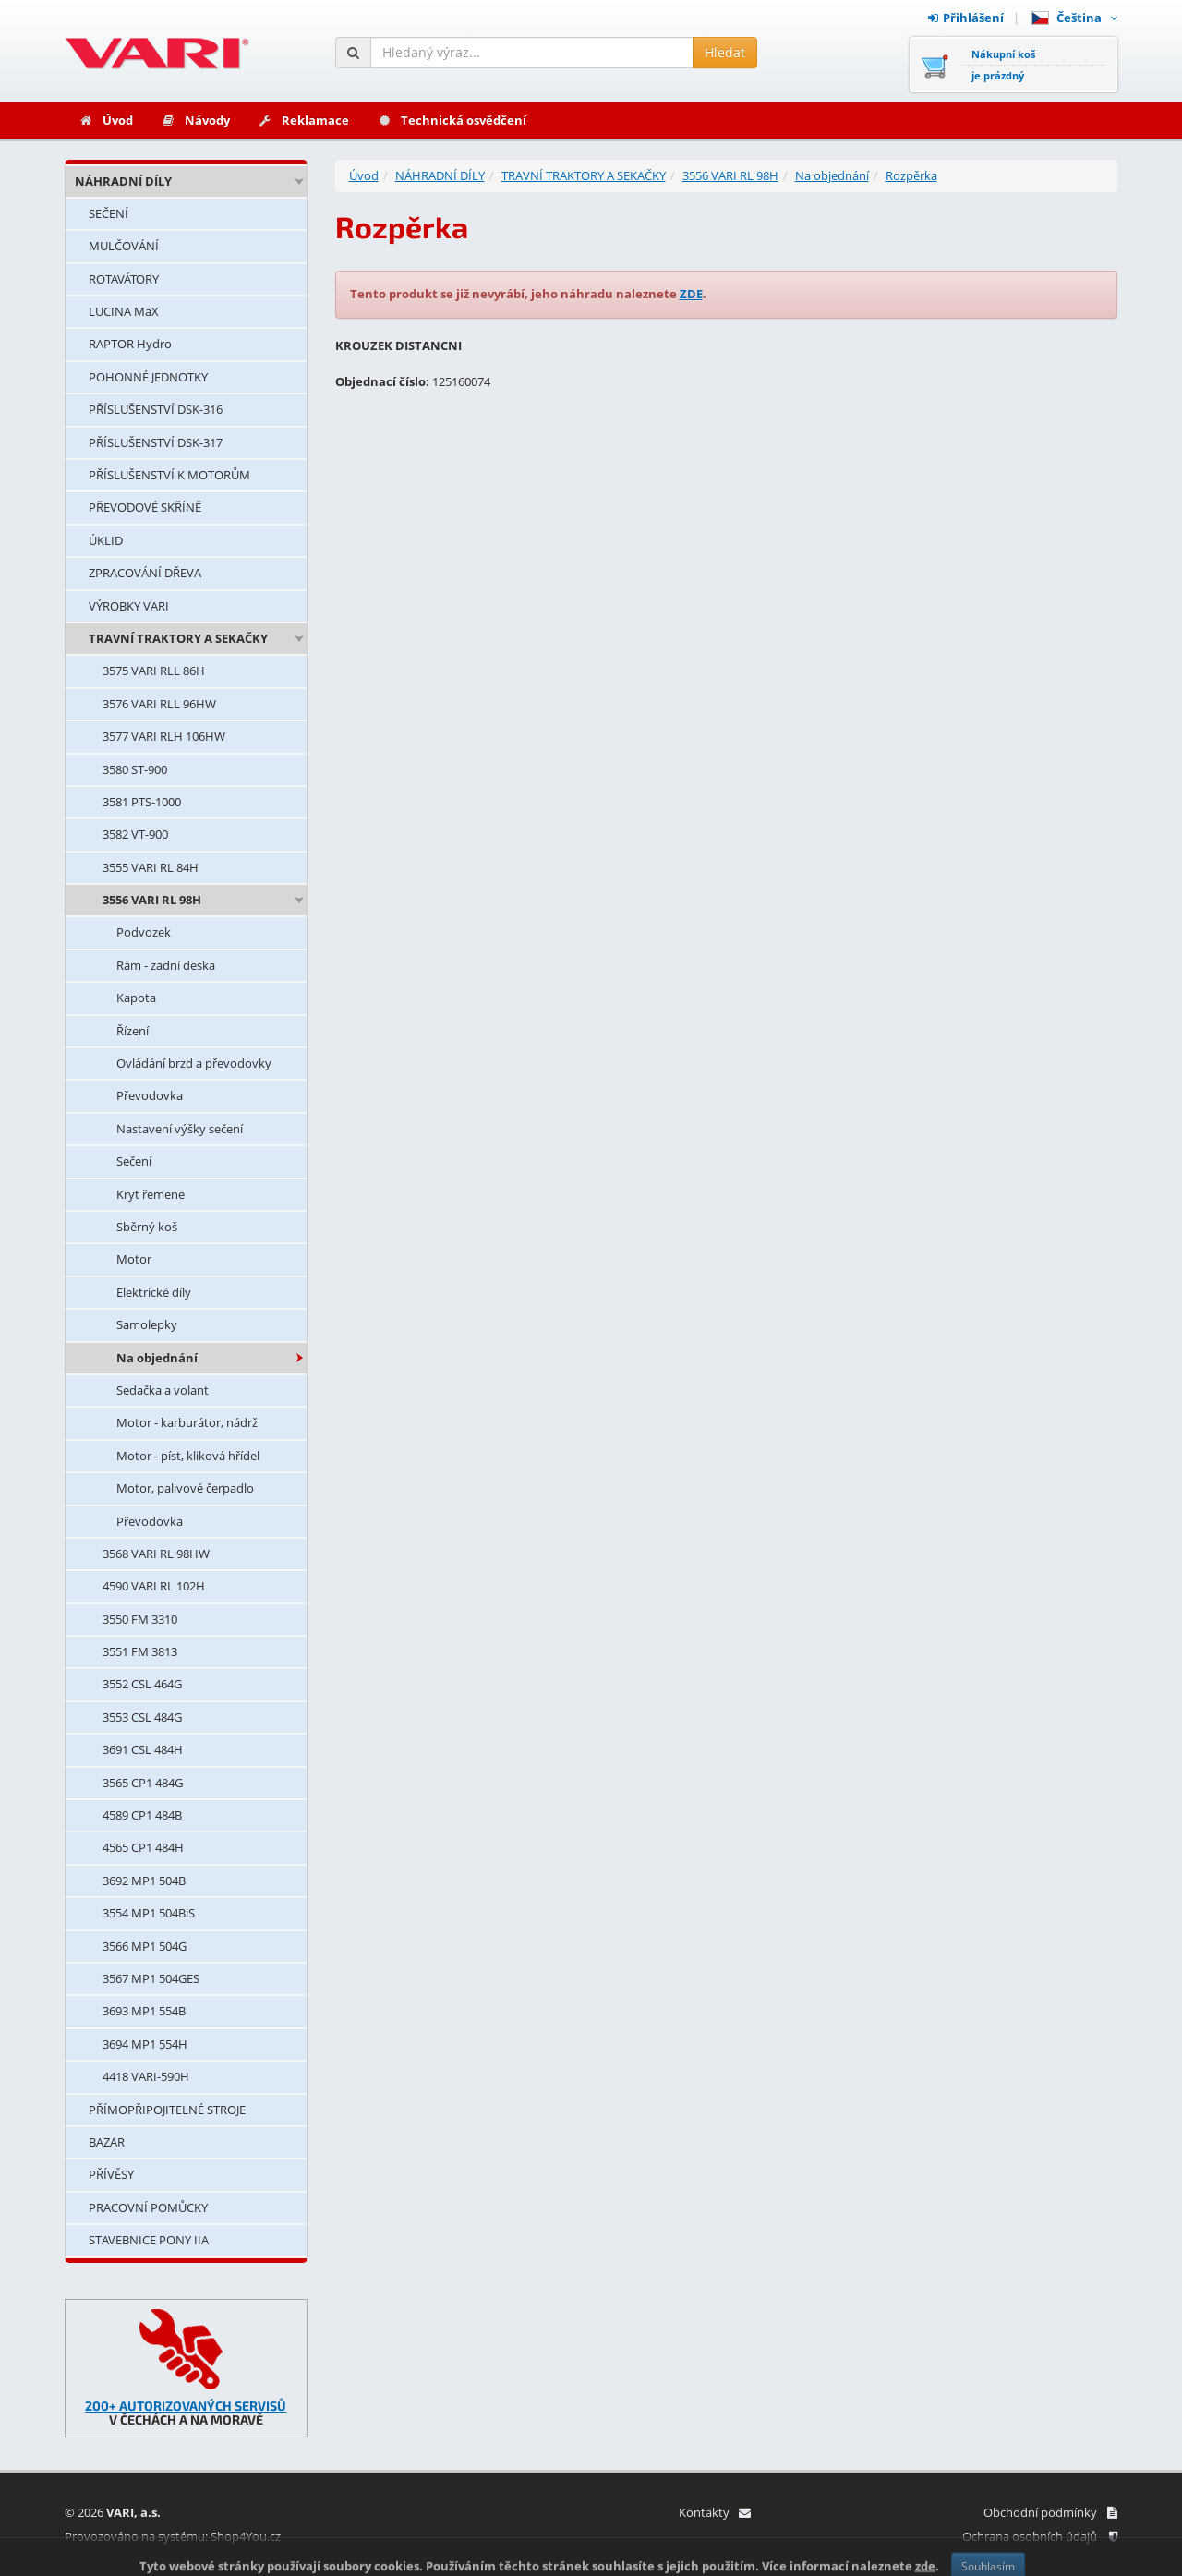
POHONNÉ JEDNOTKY (148, 377)
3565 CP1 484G (143, 1782)
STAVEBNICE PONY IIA (149, 2239)
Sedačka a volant (162, 1390)
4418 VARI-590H (146, 2076)
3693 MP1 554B (144, 2010)
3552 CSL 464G (142, 1683)
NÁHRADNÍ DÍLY (123, 181)
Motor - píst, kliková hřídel (187, 1455)
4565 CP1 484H (143, 1847)
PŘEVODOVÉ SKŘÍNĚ (145, 507)
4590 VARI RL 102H (154, 1586)
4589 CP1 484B (142, 1815)
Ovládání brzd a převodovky (193, 1063)
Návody (195, 120)
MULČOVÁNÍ (124, 245)
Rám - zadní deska (165, 965)
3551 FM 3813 (140, 1651)
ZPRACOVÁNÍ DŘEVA (145, 572)
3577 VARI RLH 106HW (164, 736)
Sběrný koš (146, 1226)
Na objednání (157, 1357)
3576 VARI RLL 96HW (159, 703)
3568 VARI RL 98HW (156, 1553)
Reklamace (303, 120)
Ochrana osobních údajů (1039, 2536)
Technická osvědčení (451, 120)
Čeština (1074, 17)
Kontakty (714, 2512)
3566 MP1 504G (145, 1946)
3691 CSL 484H (143, 1749)
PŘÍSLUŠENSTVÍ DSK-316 (156, 409)
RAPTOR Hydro (130, 343)
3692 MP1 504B (144, 1880)
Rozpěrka (911, 175)
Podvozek (143, 932)
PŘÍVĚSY (111, 2174)
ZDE (691, 293)
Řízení (132, 1030)
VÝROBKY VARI (129, 606)
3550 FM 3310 (140, 1619)
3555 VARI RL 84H (151, 867)
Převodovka (149, 1095)
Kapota (136, 997)
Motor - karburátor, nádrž (187, 1422)
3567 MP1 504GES (151, 1978)
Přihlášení (966, 17)
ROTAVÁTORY (124, 279)
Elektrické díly (153, 1292)
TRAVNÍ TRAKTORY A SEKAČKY (178, 638)
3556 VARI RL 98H (152, 899)
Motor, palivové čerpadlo (185, 1488)
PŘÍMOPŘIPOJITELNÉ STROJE (167, 2109)
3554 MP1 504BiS (149, 1913)
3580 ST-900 (135, 769)
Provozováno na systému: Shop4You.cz (173, 2536)
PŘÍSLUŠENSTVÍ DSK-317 (156, 442)
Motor (133, 1259)
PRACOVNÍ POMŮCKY (148, 2207)
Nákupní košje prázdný (1003, 64)
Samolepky (146, 1324)
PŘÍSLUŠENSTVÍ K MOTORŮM (169, 474)
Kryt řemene (150, 1194)
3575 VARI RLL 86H (154, 670)
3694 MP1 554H (145, 2044)
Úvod (105, 120)
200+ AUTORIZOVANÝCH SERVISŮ (185, 2405)
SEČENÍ (108, 213)
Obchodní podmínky (1050, 2512)
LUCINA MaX (124, 311)
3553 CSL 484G (142, 1717)
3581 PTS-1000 (142, 801)
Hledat (725, 52)
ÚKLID (106, 540)
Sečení (133, 1161)
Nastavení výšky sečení (179, 1128)
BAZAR (107, 2142)
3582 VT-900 (135, 834)
